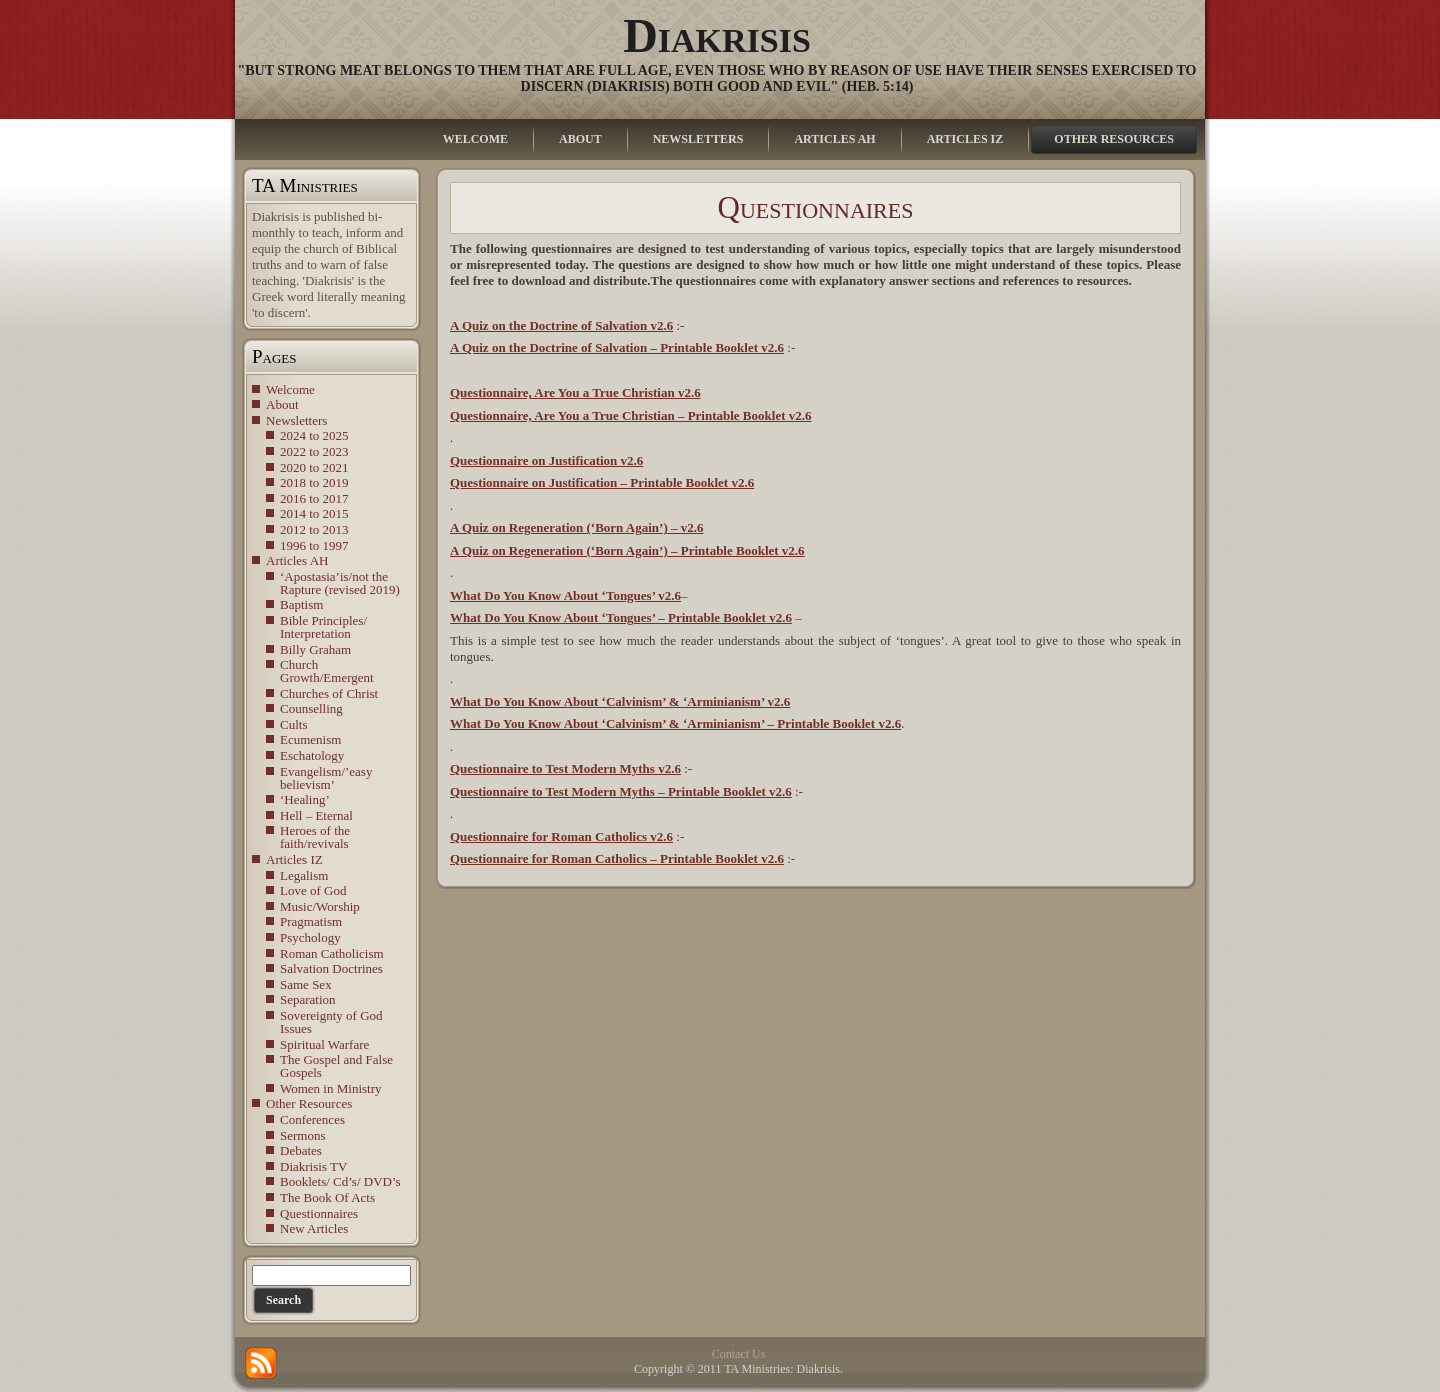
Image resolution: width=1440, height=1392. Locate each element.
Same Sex (306, 984)
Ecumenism (310, 739)
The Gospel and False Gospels (336, 1066)
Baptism (301, 604)
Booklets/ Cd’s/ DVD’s (340, 1181)
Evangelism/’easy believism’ (326, 778)
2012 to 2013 (314, 529)
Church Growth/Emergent (327, 671)
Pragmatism (311, 921)
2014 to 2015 (314, 513)
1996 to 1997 (314, 545)
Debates (301, 1150)
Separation (308, 999)
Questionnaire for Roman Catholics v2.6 (561, 836)
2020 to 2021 (314, 467)
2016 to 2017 (314, 498)
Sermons (303, 1135)
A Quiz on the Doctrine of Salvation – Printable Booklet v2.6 (617, 347)
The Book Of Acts (327, 1197)
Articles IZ (294, 859)
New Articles (314, 1228)
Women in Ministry (331, 1088)
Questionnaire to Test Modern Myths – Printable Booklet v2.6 (621, 791)
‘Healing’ (305, 799)
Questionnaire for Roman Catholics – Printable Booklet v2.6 (617, 858)
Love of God (313, 890)
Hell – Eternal (316, 815)
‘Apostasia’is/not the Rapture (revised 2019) (340, 583)
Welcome (290, 389)
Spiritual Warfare (324, 1044)
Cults (293, 724)
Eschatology (312, 755)
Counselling (311, 708)
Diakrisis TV (313, 1166)
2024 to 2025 (314, 435)
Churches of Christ (329, 693)
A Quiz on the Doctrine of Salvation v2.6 (561, 325)
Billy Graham (315, 649)
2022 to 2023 (314, 451)
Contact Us (739, 1354)
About (282, 404)
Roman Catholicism (332, 953)
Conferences (312, 1119)
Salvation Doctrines (331, 968)
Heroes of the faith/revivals (315, 837)
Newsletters (296, 420)
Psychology (310, 937)
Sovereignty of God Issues (331, 1022)
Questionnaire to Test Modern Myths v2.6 (565, 768)
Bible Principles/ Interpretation (323, 627)
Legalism (304, 875)
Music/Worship (320, 906)
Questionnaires (319, 1213)
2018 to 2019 (314, 482)
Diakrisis (717, 35)
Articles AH (297, 560)
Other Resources (309, 1103)
